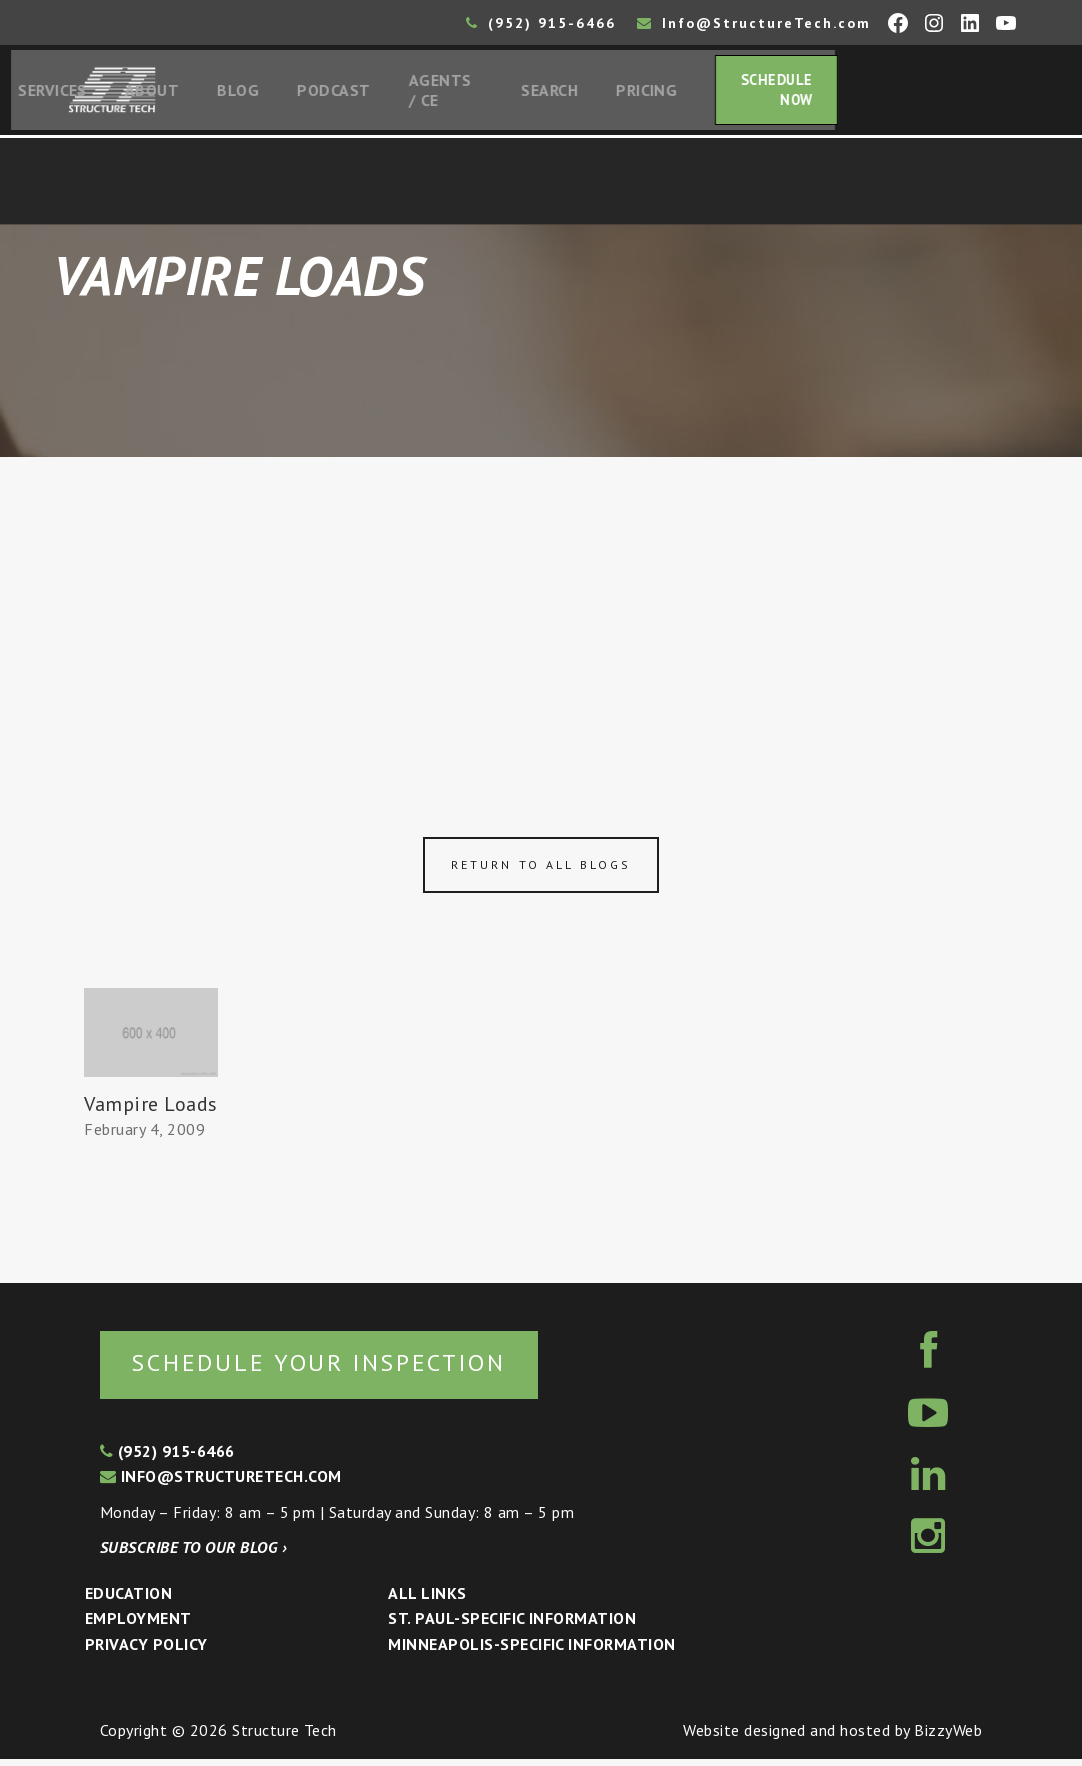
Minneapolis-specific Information (531, 1650)
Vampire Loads (150, 1109)
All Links (427, 1599)
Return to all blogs (541, 869)
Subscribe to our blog (193, 1554)
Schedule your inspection (335, 1367)
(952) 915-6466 (541, 23)
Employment (138, 1625)
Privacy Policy (146, 1650)
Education (128, 1599)
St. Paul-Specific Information (512, 1625)
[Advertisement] (541, 612)
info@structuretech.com (221, 1482)
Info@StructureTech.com (754, 23)
